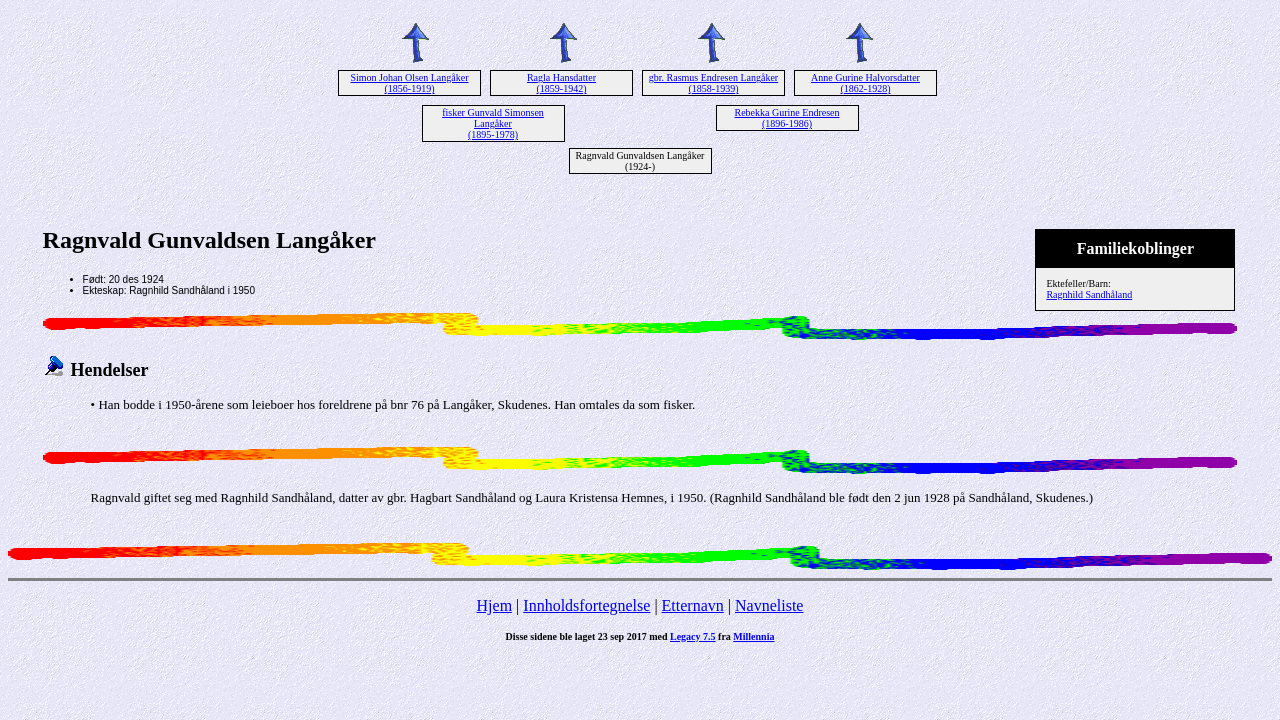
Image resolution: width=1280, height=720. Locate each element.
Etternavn (693, 605)
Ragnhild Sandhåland (1089, 294)
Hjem (495, 605)
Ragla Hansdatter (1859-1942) (561, 83)
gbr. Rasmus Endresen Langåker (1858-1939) (713, 83)
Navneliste (769, 605)
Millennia (753, 636)
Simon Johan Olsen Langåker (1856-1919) (409, 83)
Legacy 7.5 (693, 636)
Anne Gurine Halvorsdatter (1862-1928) (865, 83)
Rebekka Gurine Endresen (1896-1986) (787, 118)
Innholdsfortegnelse (586, 605)
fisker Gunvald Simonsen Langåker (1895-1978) (493, 123)
